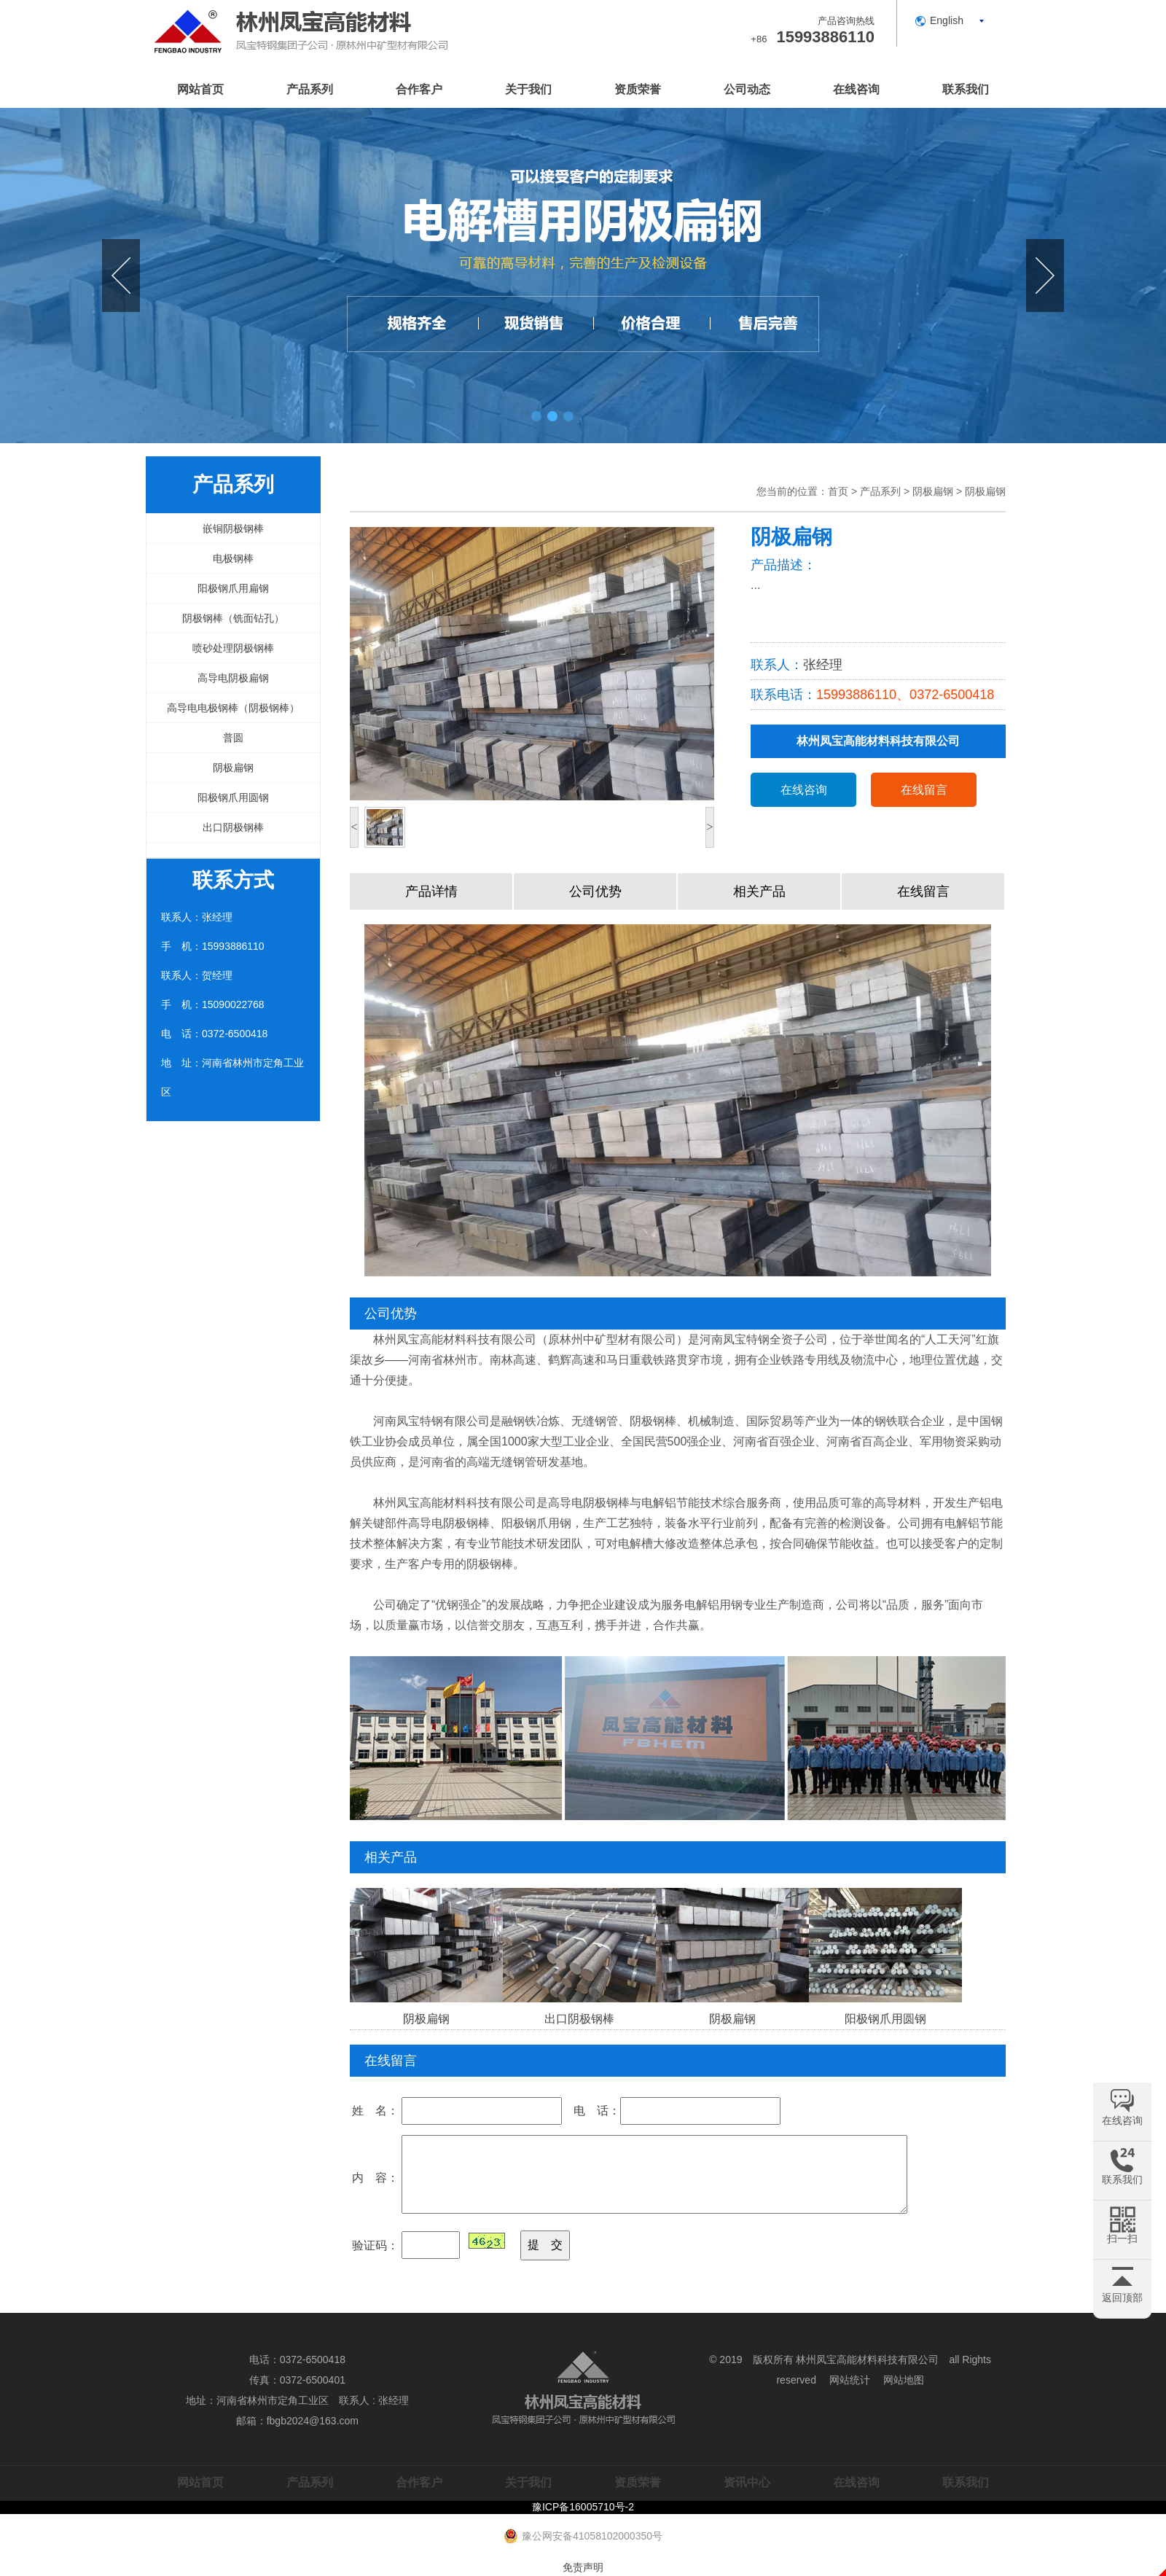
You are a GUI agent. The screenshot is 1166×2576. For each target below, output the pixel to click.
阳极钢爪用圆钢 (233, 797)
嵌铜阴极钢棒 (233, 528)
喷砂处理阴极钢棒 (233, 648)
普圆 (233, 737)
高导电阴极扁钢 (233, 678)
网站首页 (200, 89)
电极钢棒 (233, 558)
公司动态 (747, 89)
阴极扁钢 (233, 767)
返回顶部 (1122, 2297)
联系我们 (965, 89)
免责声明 (583, 2567)
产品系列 (309, 89)
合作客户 (419, 89)
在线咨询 (856, 89)
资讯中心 (747, 2482)
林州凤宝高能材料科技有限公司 (867, 2359)
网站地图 (903, 2380)
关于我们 (528, 89)
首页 (838, 491)
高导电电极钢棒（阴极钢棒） (233, 708)
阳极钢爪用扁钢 (233, 588)
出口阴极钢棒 (233, 827)
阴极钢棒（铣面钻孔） (233, 618)
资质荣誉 (637, 89)
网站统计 (849, 2380)
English (946, 20)
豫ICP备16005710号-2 (583, 2507)
